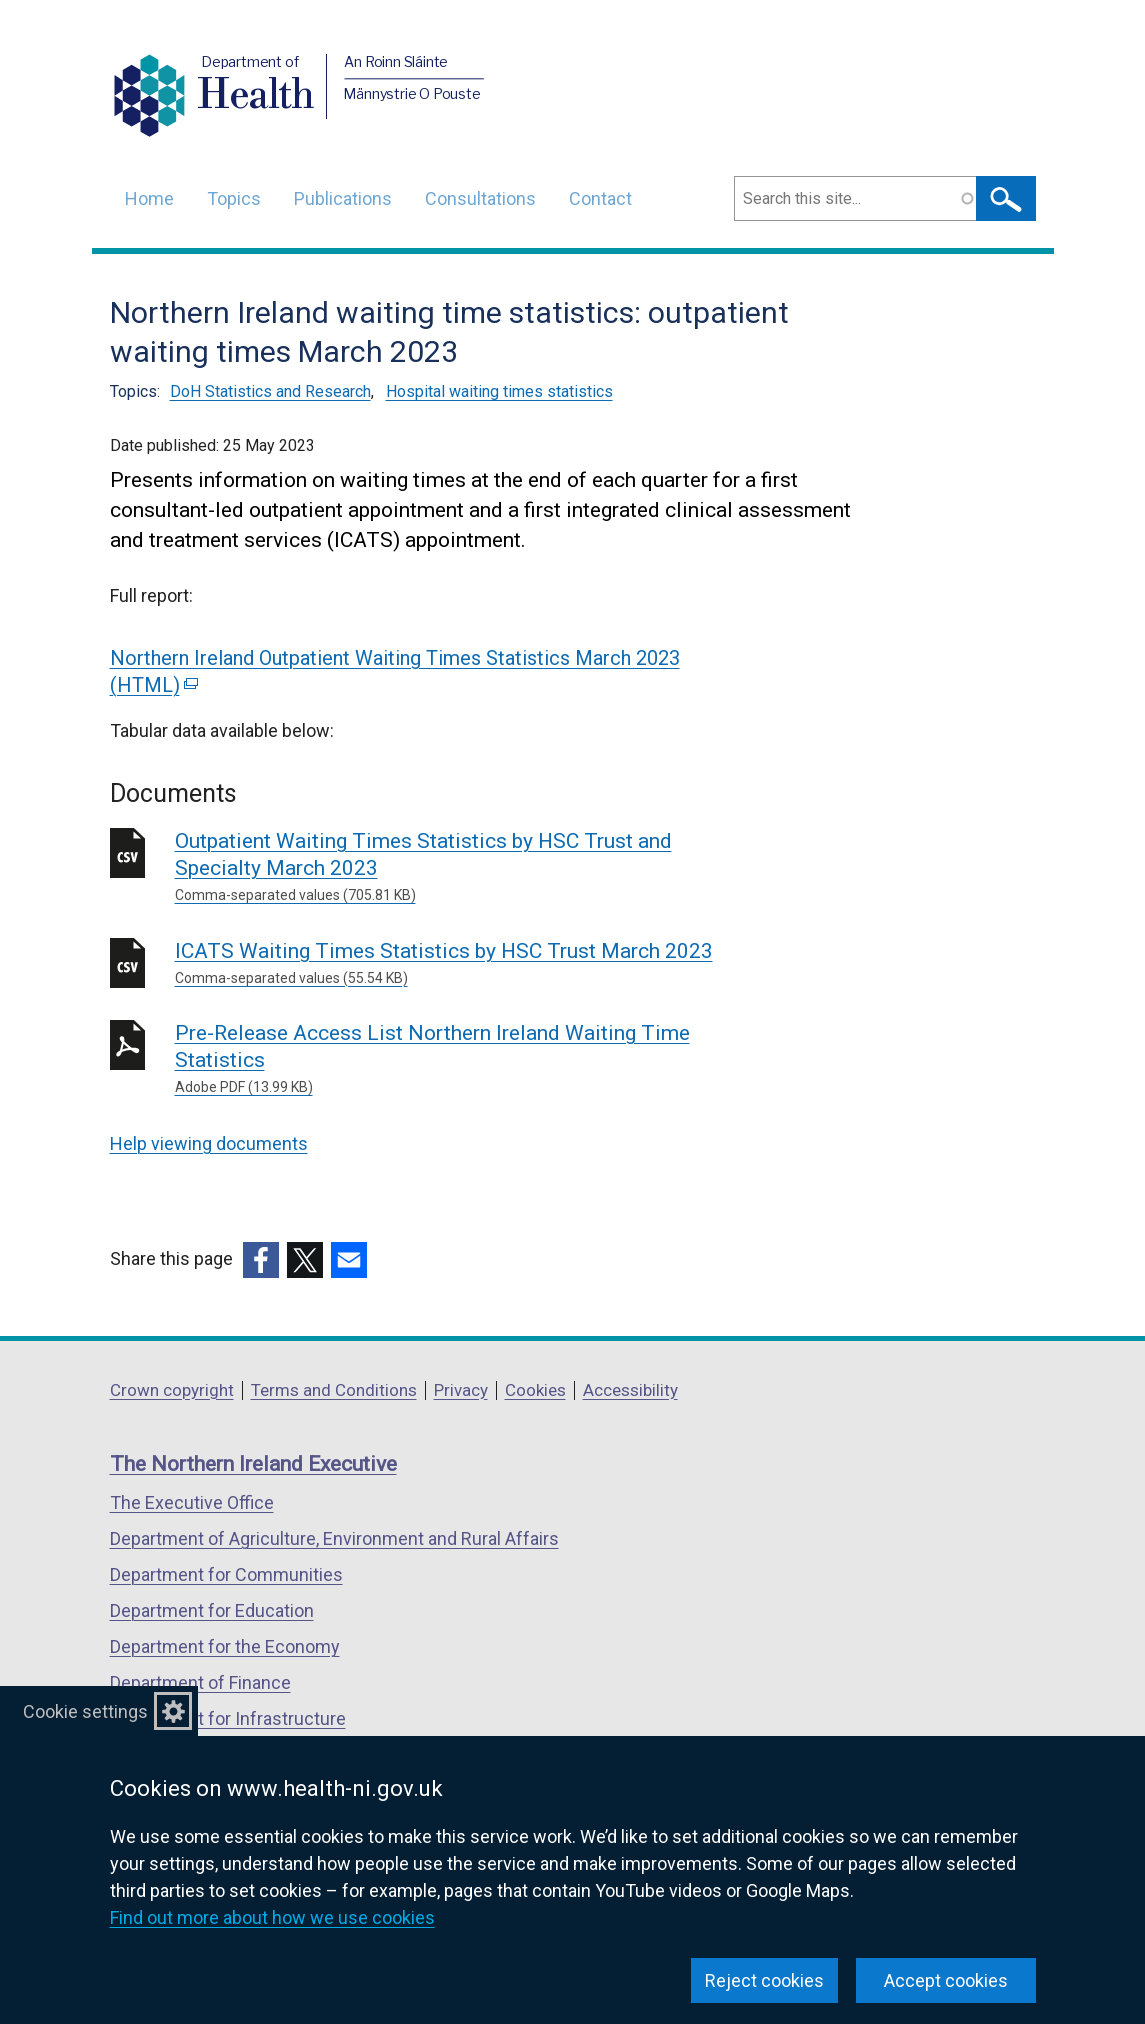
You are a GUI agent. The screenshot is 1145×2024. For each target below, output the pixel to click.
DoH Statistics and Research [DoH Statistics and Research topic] (270, 391)
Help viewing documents (209, 1143)
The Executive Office (192, 1502)
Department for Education (212, 1610)
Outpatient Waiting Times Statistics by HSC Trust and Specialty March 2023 (462, 867)
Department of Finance (200, 1682)
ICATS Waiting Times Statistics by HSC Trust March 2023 (462, 964)
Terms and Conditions (334, 1390)
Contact (600, 198)
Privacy (461, 1390)
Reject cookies (764, 1980)
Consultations (480, 198)
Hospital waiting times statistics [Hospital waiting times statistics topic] (499, 391)
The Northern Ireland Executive (253, 1464)
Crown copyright (172, 1390)
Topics (234, 198)
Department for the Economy (225, 1646)
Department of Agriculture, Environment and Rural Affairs (334, 1538)
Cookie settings (85, 1711)
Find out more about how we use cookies (272, 1917)
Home (149, 198)
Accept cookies (946, 1980)
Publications (343, 198)
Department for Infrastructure (228, 1718)
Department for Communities (226, 1574)
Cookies (535, 1390)
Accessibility (630, 1390)
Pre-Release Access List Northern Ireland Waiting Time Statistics (462, 1059)
